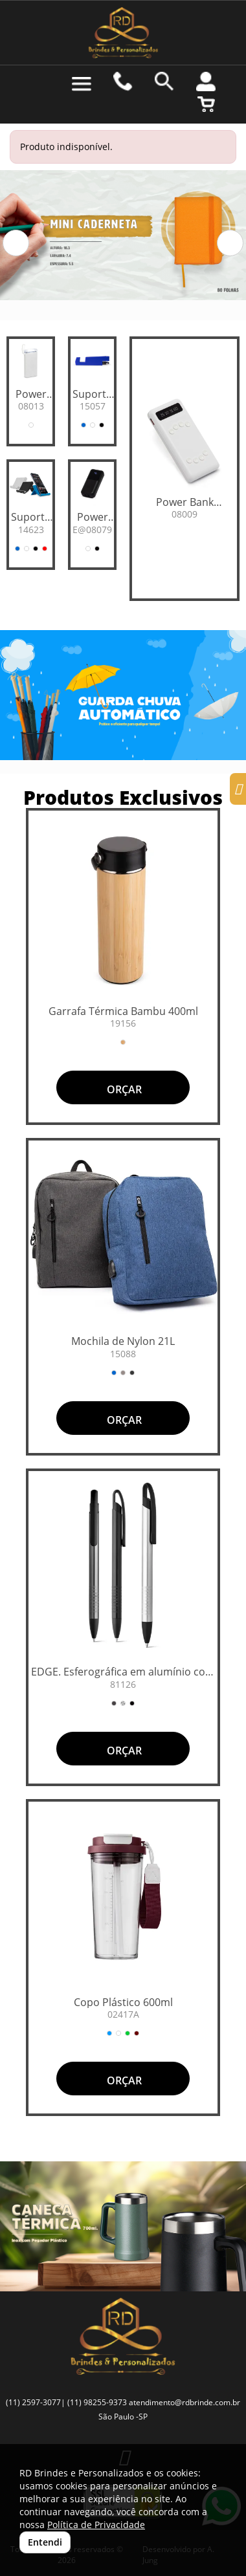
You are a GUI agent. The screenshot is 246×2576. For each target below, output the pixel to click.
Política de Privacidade (96, 2524)
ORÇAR (123, 1089)
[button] (16, 243)
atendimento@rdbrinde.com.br (184, 2402)
